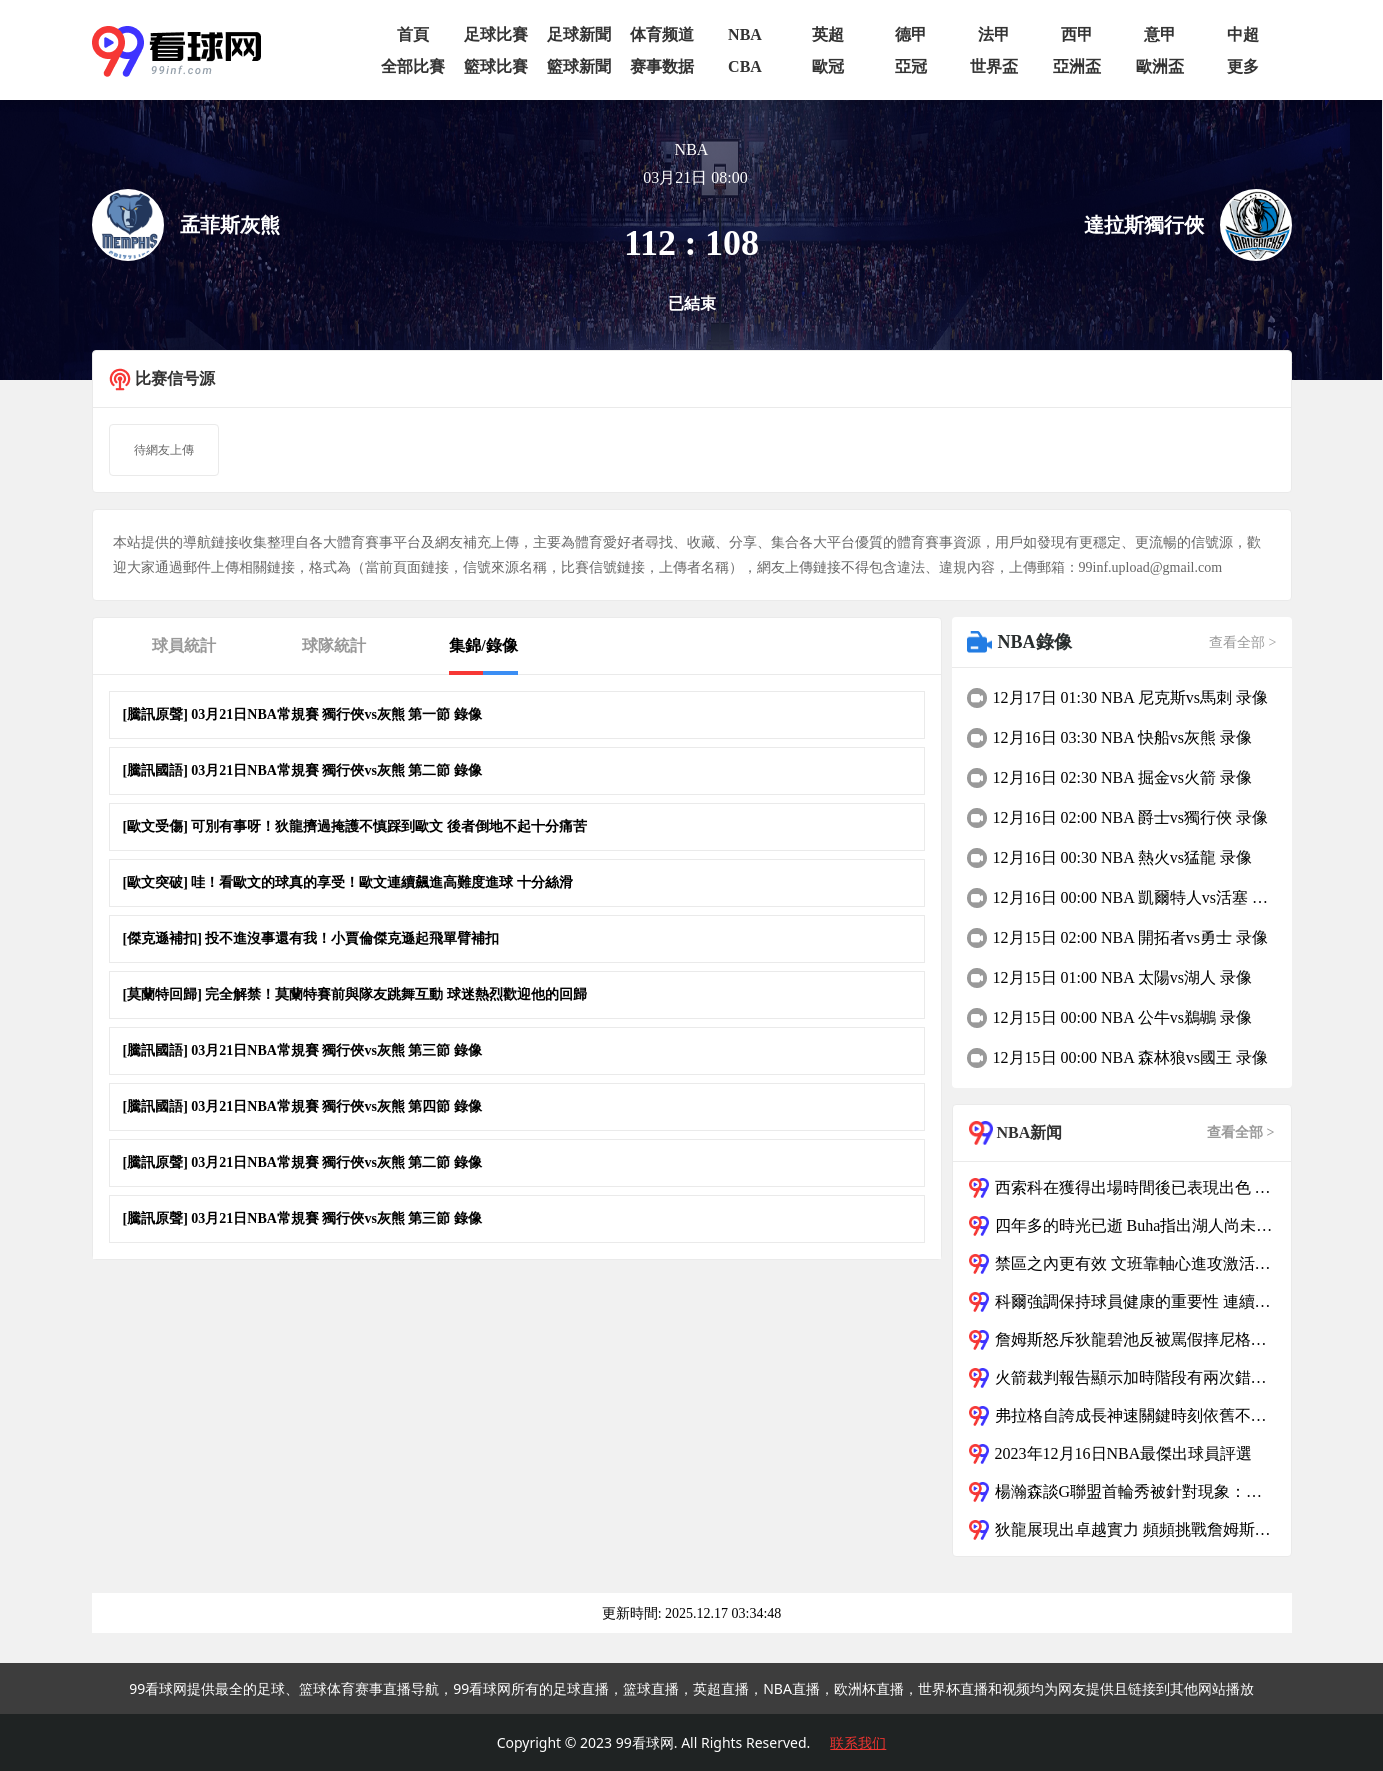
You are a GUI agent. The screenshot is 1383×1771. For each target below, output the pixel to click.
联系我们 (858, 1742)
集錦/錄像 (483, 645)
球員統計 (184, 645)
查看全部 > (1242, 642)
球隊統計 (334, 645)
